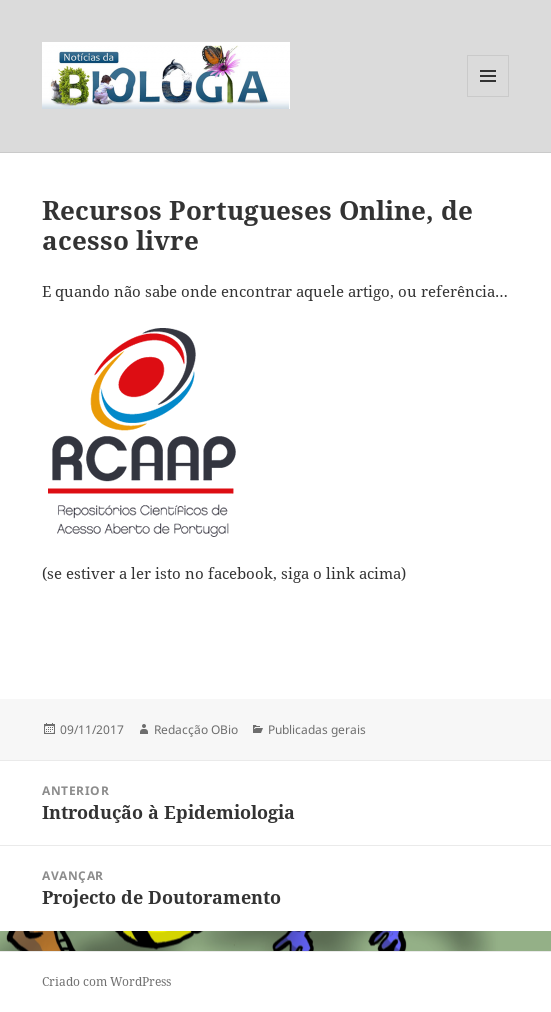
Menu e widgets (488, 96)
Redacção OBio (196, 729)
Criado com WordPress (106, 981)
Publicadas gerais (317, 729)
